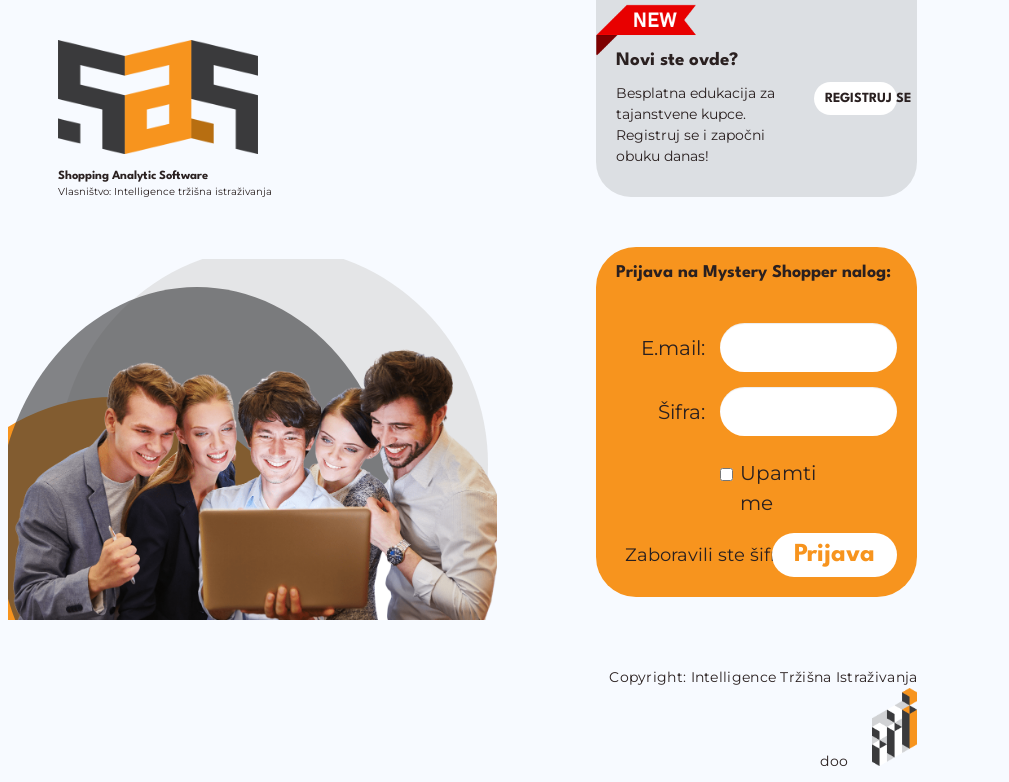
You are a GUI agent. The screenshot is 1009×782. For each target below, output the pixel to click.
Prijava (834, 555)
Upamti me (768, 488)
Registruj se (861, 98)
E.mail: (673, 348)
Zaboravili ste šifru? (712, 555)
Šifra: (681, 412)
